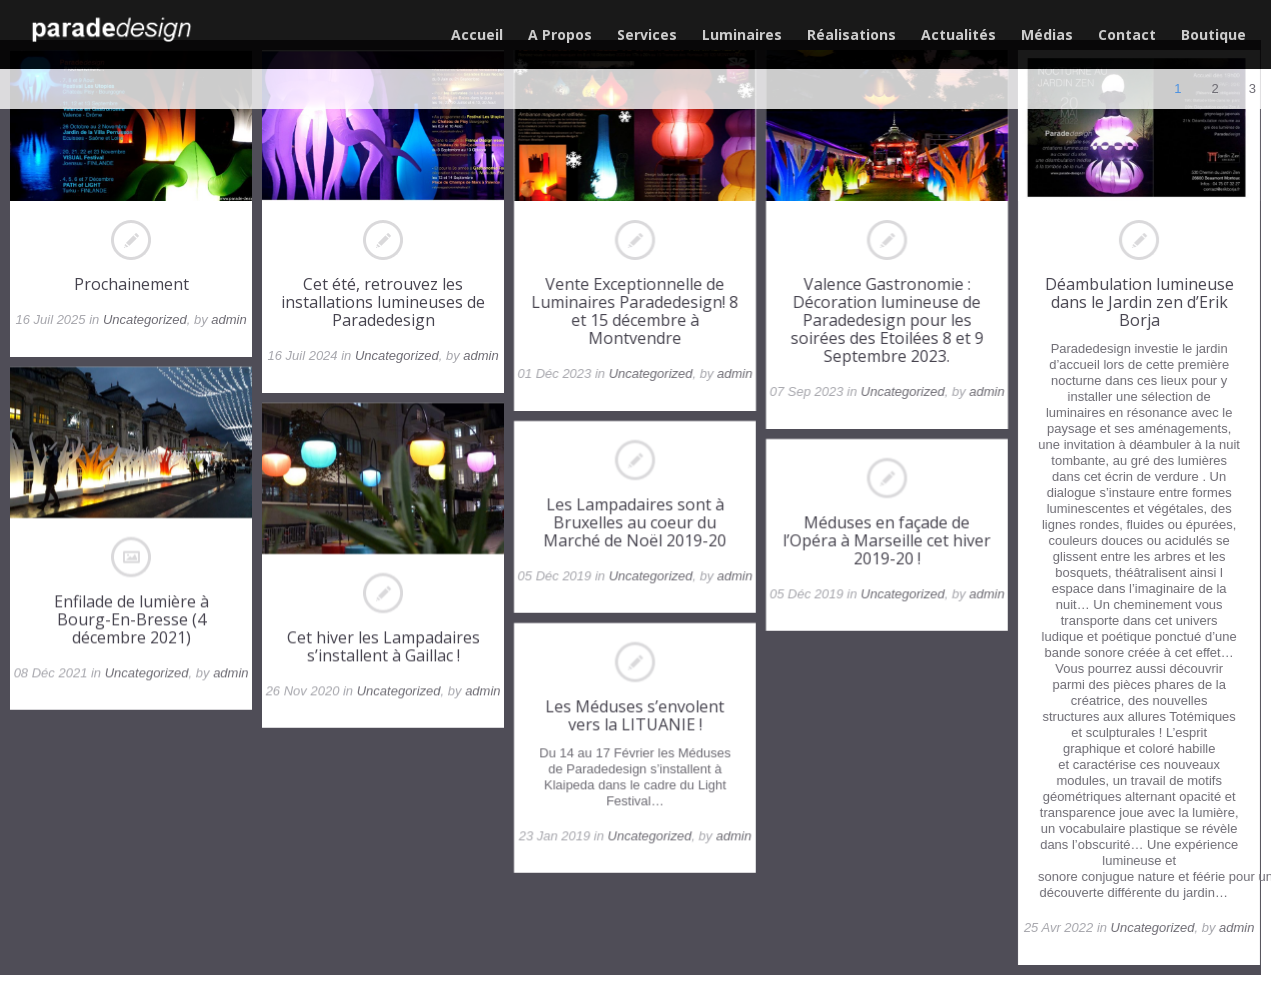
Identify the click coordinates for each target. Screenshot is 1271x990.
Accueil (477, 34)
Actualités (958, 34)
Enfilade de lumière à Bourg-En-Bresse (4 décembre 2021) (131, 619)
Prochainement (131, 284)
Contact (1127, 34)
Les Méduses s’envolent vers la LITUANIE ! (635, 715)
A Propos (560, 34)
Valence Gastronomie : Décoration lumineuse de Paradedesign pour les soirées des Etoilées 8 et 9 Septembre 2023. (887, 320)
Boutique (1213, 34)
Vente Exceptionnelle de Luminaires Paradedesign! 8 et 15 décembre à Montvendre (635, 311)
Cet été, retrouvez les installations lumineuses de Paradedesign (383, 302)
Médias (1047, 34)
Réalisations (851, 34)
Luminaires (742, 34)
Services (647, 34)
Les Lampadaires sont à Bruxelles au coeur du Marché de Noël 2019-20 (635, 522)
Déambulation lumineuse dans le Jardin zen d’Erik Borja (1139, 302)
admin (228, 319)
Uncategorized (145, 319)
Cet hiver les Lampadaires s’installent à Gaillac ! (383, 646)
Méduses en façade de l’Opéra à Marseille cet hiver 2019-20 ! (888, 540)
